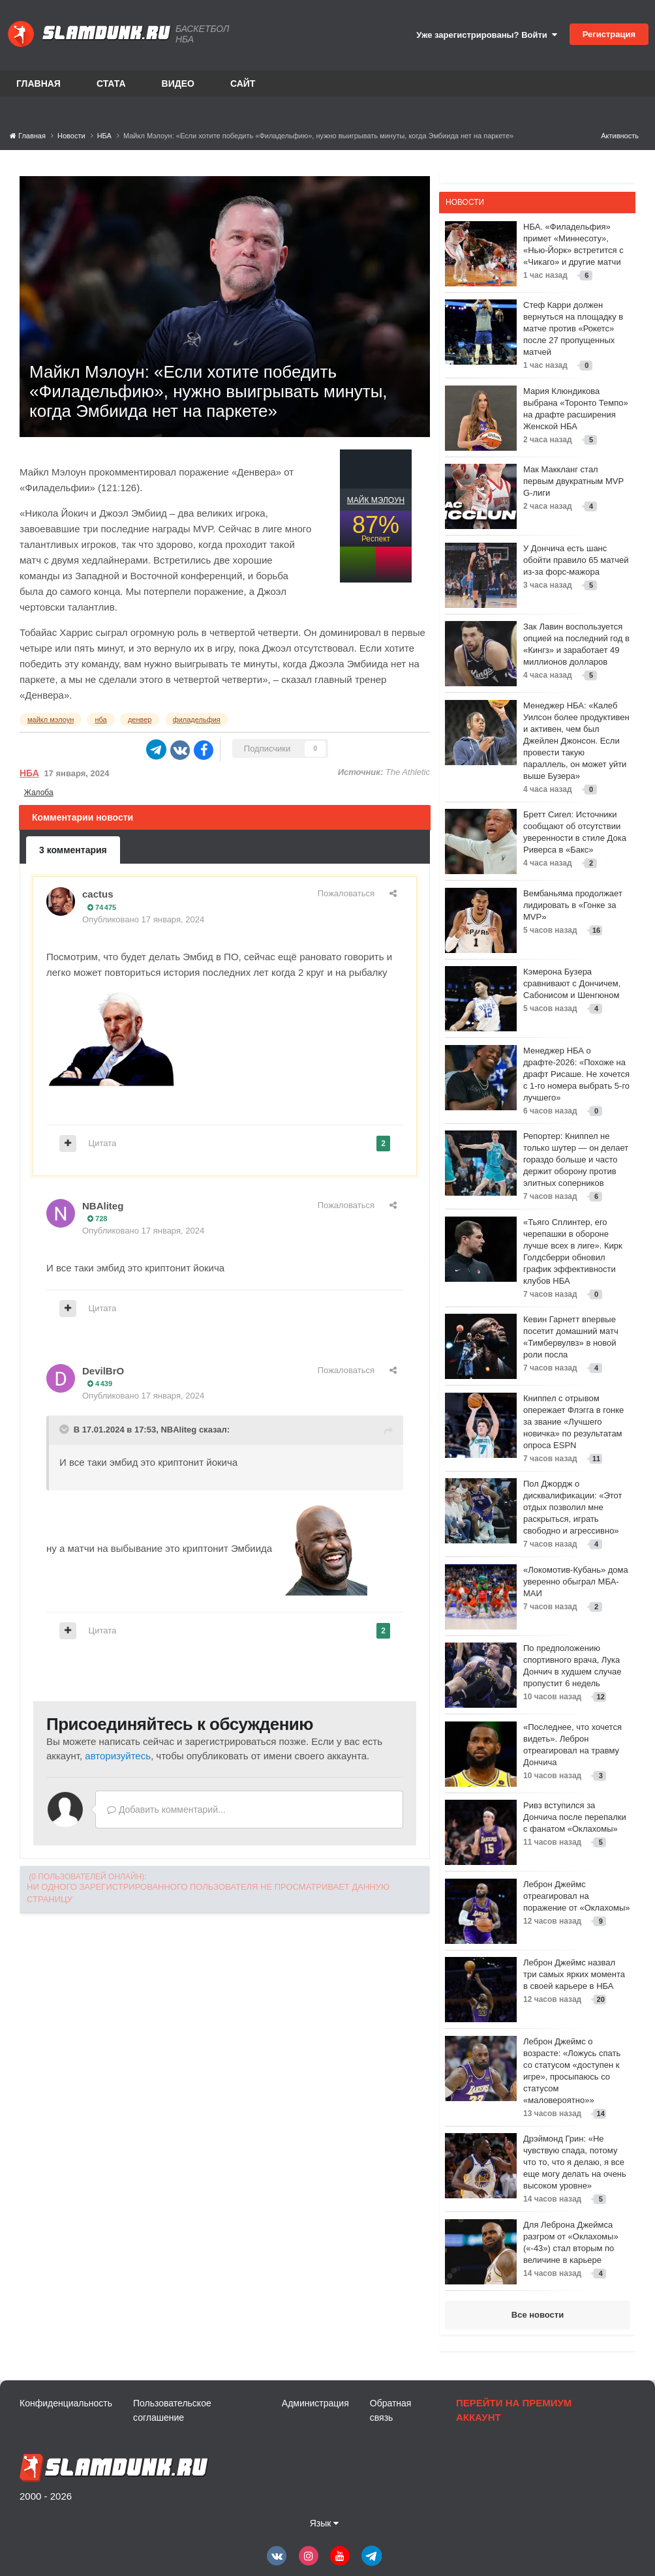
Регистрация (609, 34)
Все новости (537, 2315)
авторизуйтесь (118, 1755)
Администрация (315, 2403)
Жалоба (38, 792)
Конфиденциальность (66, 2403)
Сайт (243, 83)
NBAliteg (102, 1205)
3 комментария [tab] (73, 850)
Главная (38, 83)
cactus (98, 894)
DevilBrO (103, 1370)
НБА (29, 773)
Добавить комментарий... (166, 1809)
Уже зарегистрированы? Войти (486, 35)
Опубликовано (143, 919)
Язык (324, 2523)
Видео (178, 83)
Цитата (103, 1143)
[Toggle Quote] (65, 1429)
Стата (111, 83)
